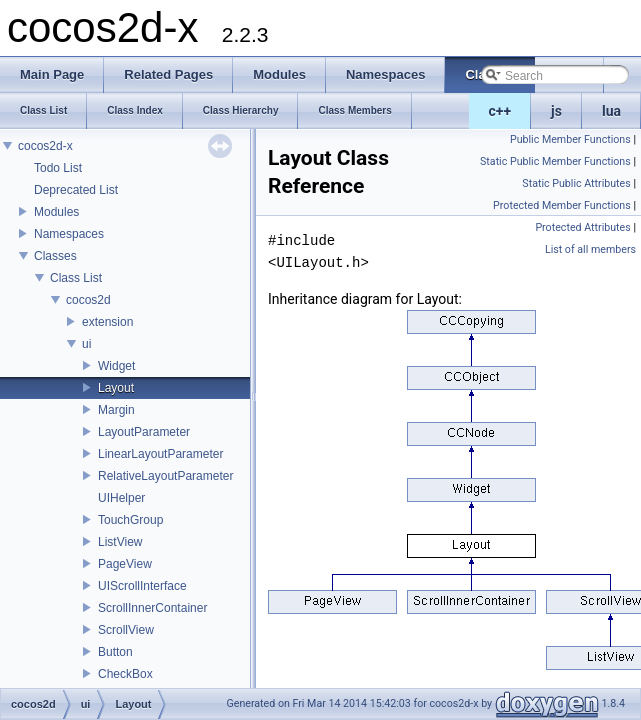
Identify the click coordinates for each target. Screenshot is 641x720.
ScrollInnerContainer (152, 608)
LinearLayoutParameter (160, 454)
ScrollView (126, 630)
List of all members (590, 249)
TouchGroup (130, 520)
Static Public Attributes (576, 183)
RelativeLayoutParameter (165, 476)
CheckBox (125, 674)
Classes (55, 256)
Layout (116, 388)
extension (107, 322)
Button (115, 652)
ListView (120, 542)
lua (611, 111)
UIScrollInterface (142, 586)
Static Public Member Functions (555, 161)
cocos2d (88, 300)
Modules (56, 212)
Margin (116, 410)
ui (86, 344)
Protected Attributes (582, 227)
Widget (116, 366)
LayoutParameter (144, 432)
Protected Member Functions (562, 205)
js (556, 111)
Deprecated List (76, 190)
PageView (125, 564)
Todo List (58, 168)
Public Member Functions (570, 139)
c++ (500, 111)
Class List (76, 278)
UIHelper (121, 498)
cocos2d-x (45, 146)
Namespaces (69, 234)
